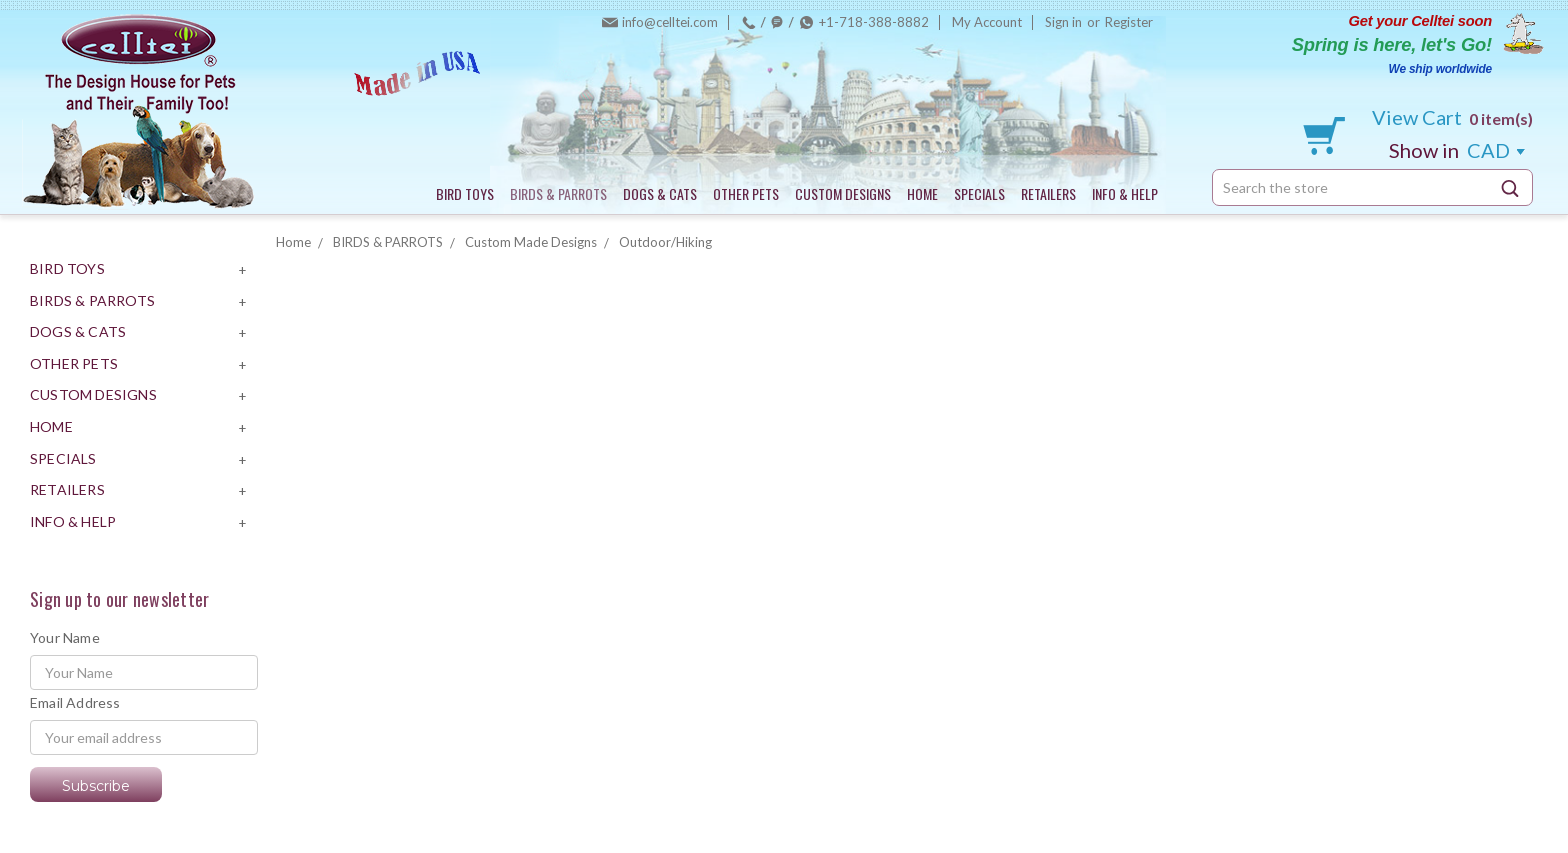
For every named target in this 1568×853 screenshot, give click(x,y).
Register (1129, 22)
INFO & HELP (1125, 193)
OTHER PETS (746, 193)
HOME (922, 193)
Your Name (65, 637)
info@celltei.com (670, 22)
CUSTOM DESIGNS (843, 193)
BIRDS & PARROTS (558, 193)
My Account (987, 22)
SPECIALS (979, 193)
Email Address (75, 702)
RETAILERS (1048, 193)
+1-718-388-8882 (874, 22)
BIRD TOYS (465, 193)
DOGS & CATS (660, 193)
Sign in (1063, 22)
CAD (1457, 150)
